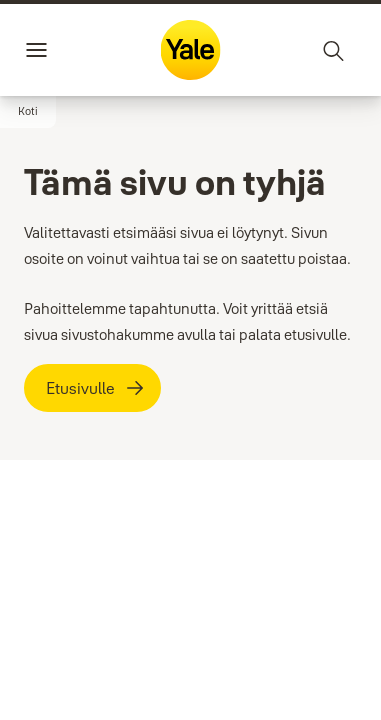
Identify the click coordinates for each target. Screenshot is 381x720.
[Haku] (334, 50)
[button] (28, 112)
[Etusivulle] (92, 388)
